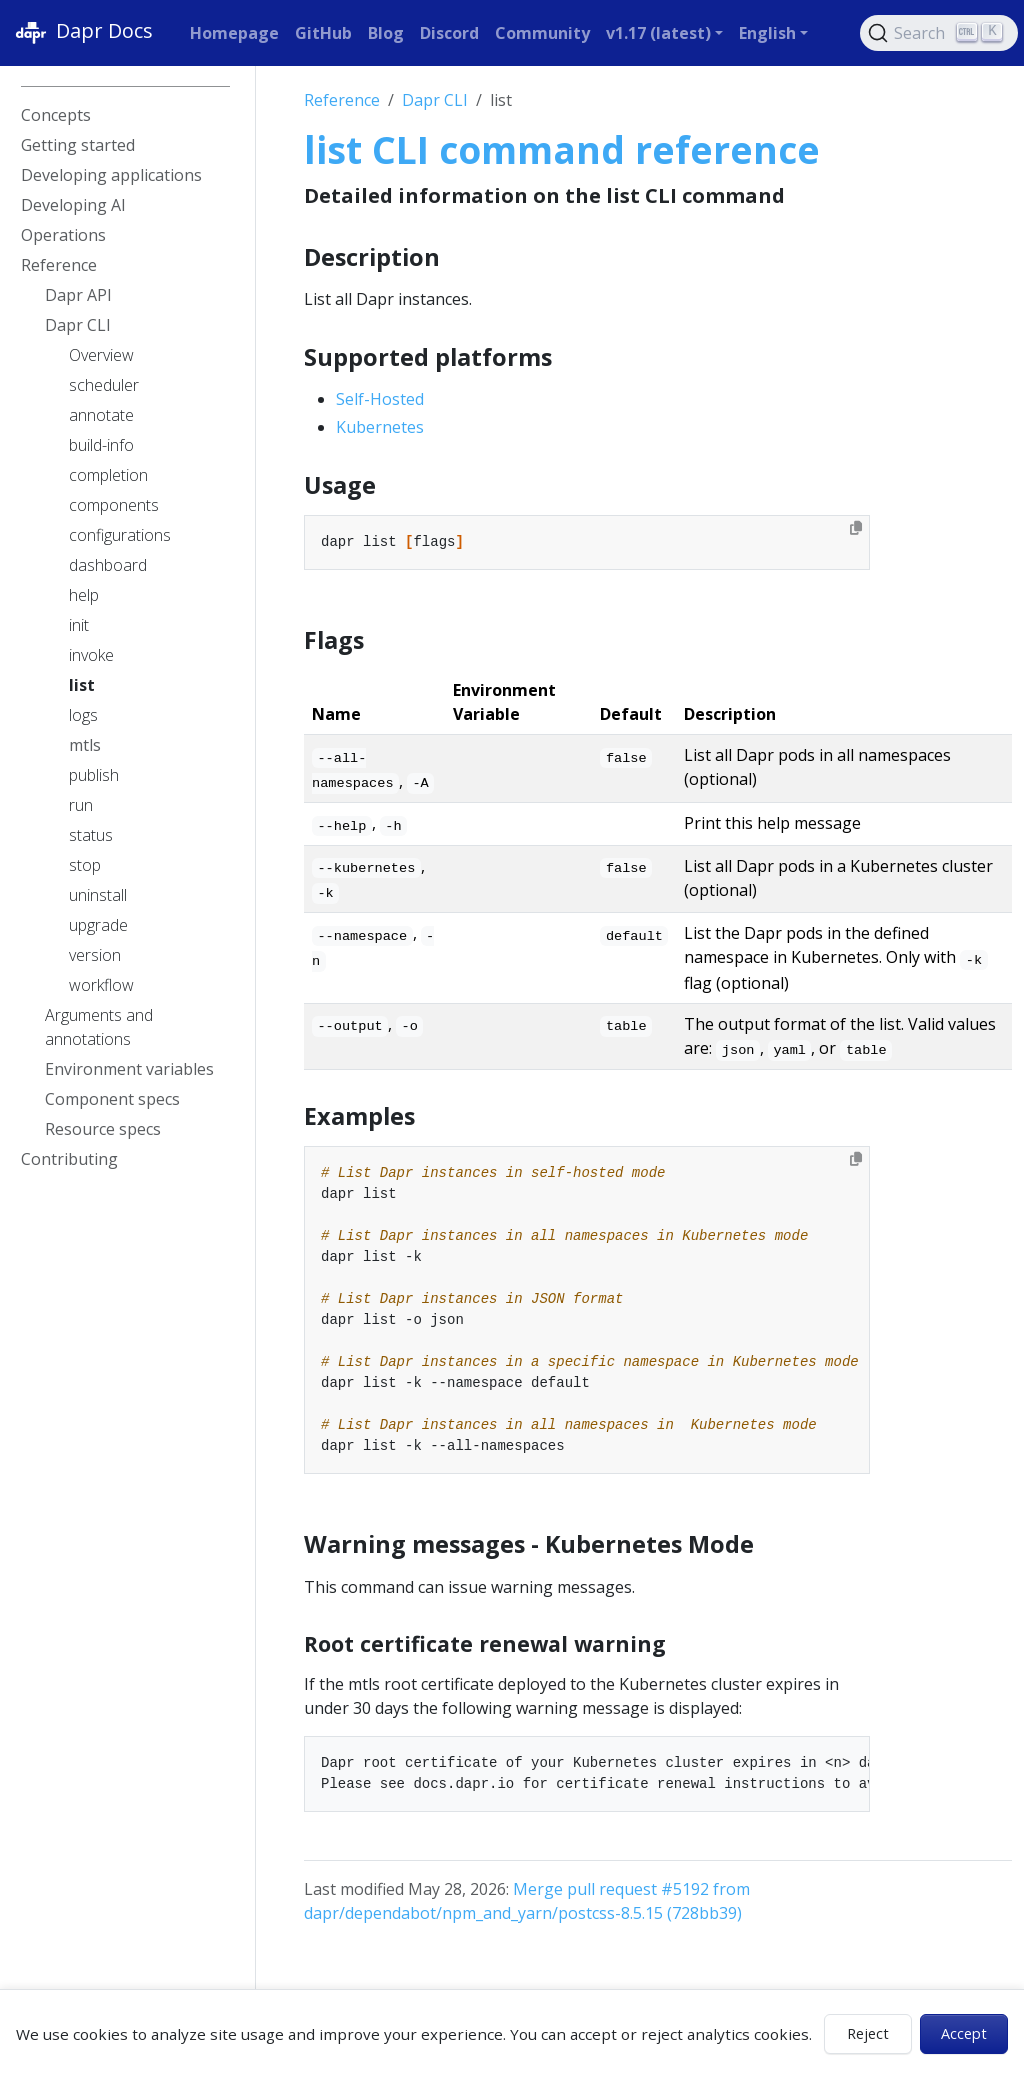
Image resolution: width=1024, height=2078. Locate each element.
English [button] (767, 33)
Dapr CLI (435, 100)
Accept (964, 2033)
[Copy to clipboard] (856, 528)
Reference (342, 100)
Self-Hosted (380, 399)
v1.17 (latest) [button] (658, 33)
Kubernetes (380, 427)
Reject (868, 2033)
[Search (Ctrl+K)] (939, 33)
